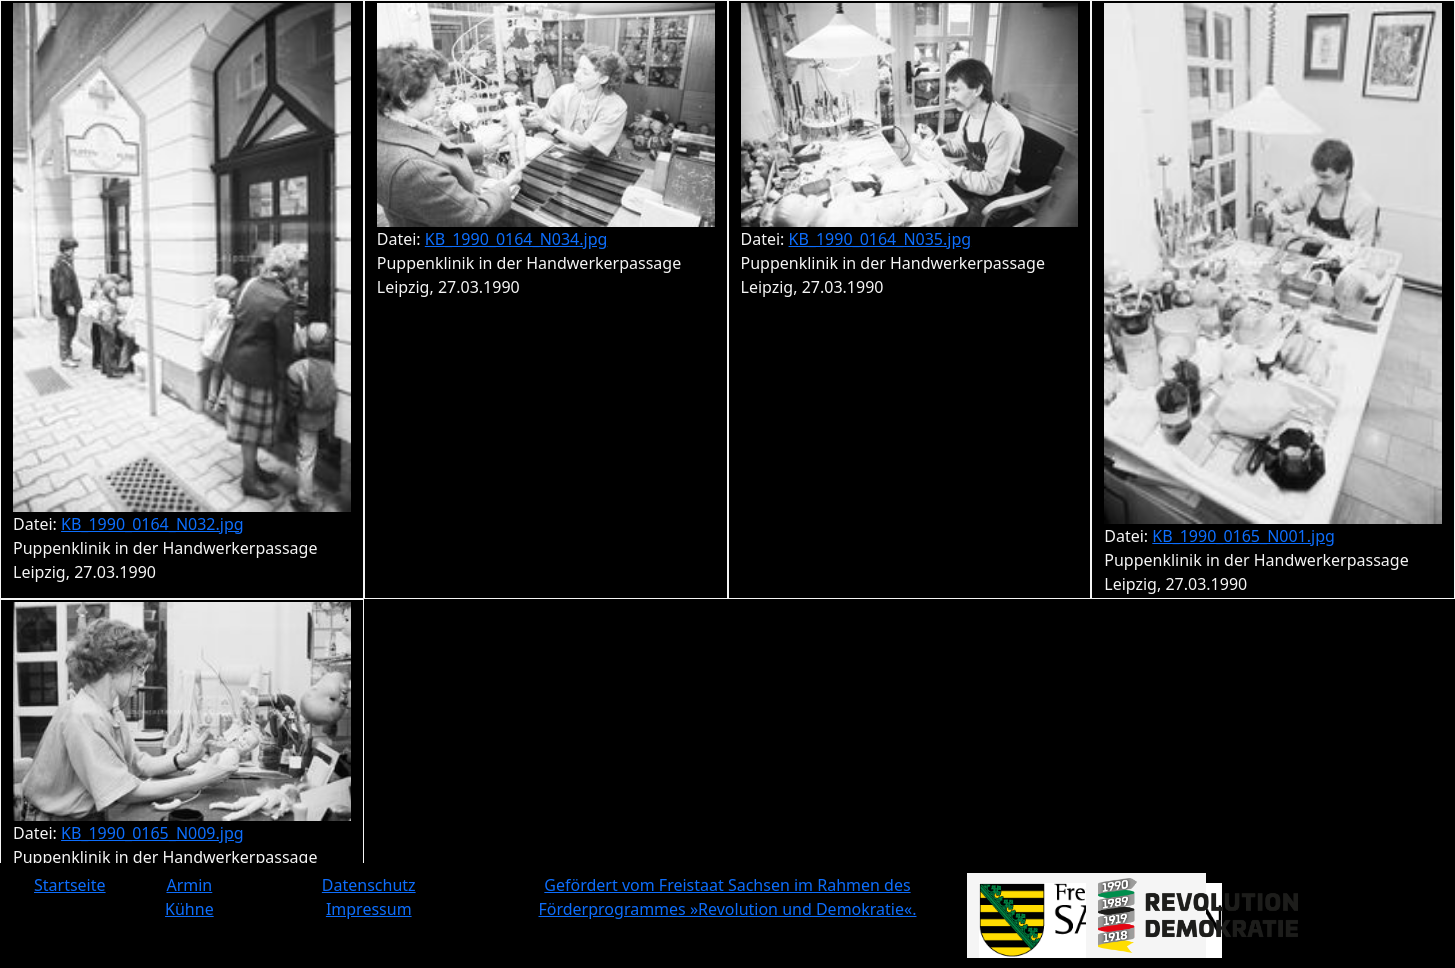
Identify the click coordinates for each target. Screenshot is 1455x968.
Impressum (369, 909)
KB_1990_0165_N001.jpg (1243, 536)
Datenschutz (369, 885)
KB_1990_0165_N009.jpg (152, 833)
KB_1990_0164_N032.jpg (152, 524)
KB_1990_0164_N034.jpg (516, 239)
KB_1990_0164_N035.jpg (880, 239)
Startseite (70, 885)
